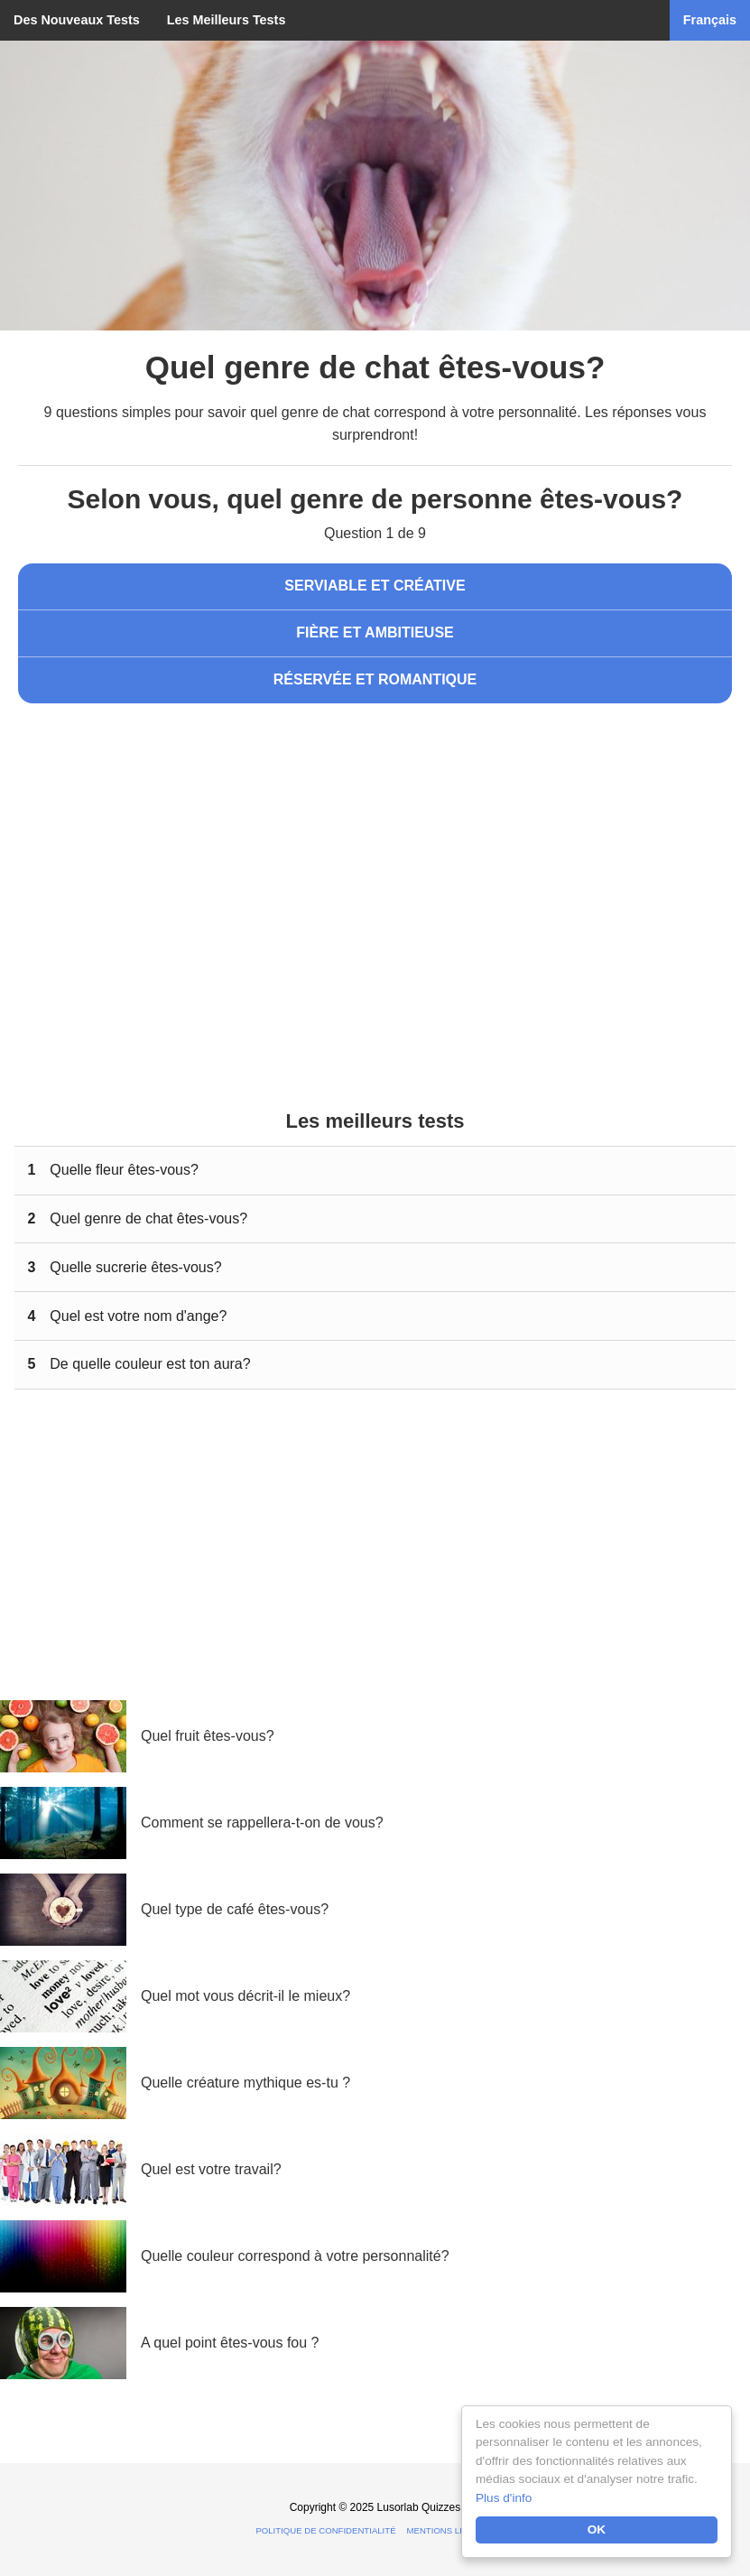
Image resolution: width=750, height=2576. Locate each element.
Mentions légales (451, 2530)
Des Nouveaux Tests (77, 20)
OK (597, 2529)
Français (709, 20)
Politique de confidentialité (325, 2530)
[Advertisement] (375, 865)
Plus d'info (504, 2498)
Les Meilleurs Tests (226, 20)
